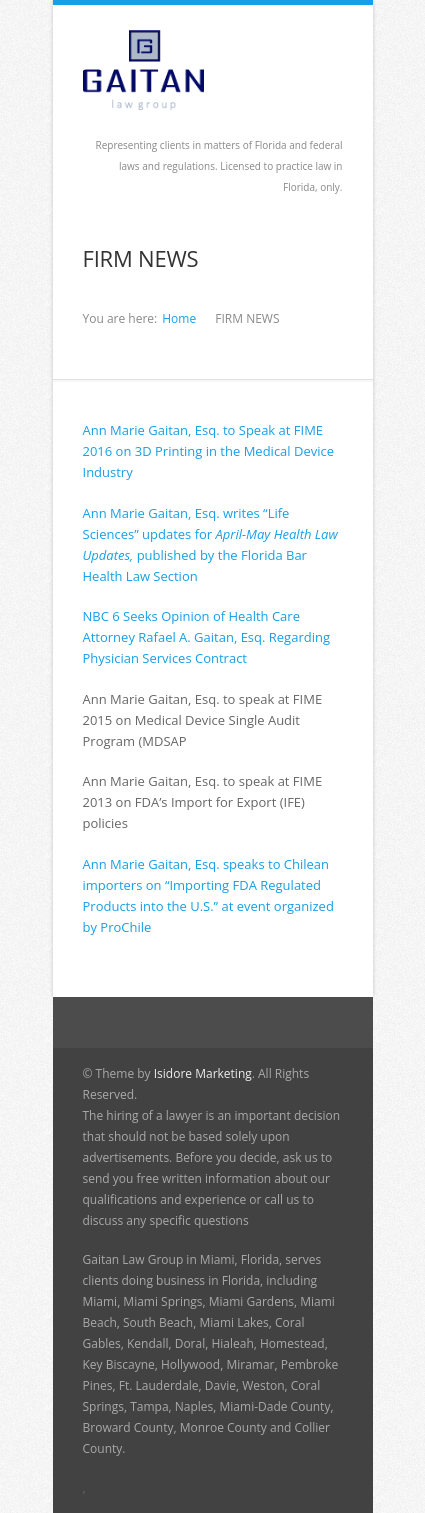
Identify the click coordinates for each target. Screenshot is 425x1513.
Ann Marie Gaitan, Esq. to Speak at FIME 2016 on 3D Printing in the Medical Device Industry (209, 451)
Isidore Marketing (203, 1073)
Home (179, 318)
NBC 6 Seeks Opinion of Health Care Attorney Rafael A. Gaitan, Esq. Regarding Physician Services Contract (206, 637)
